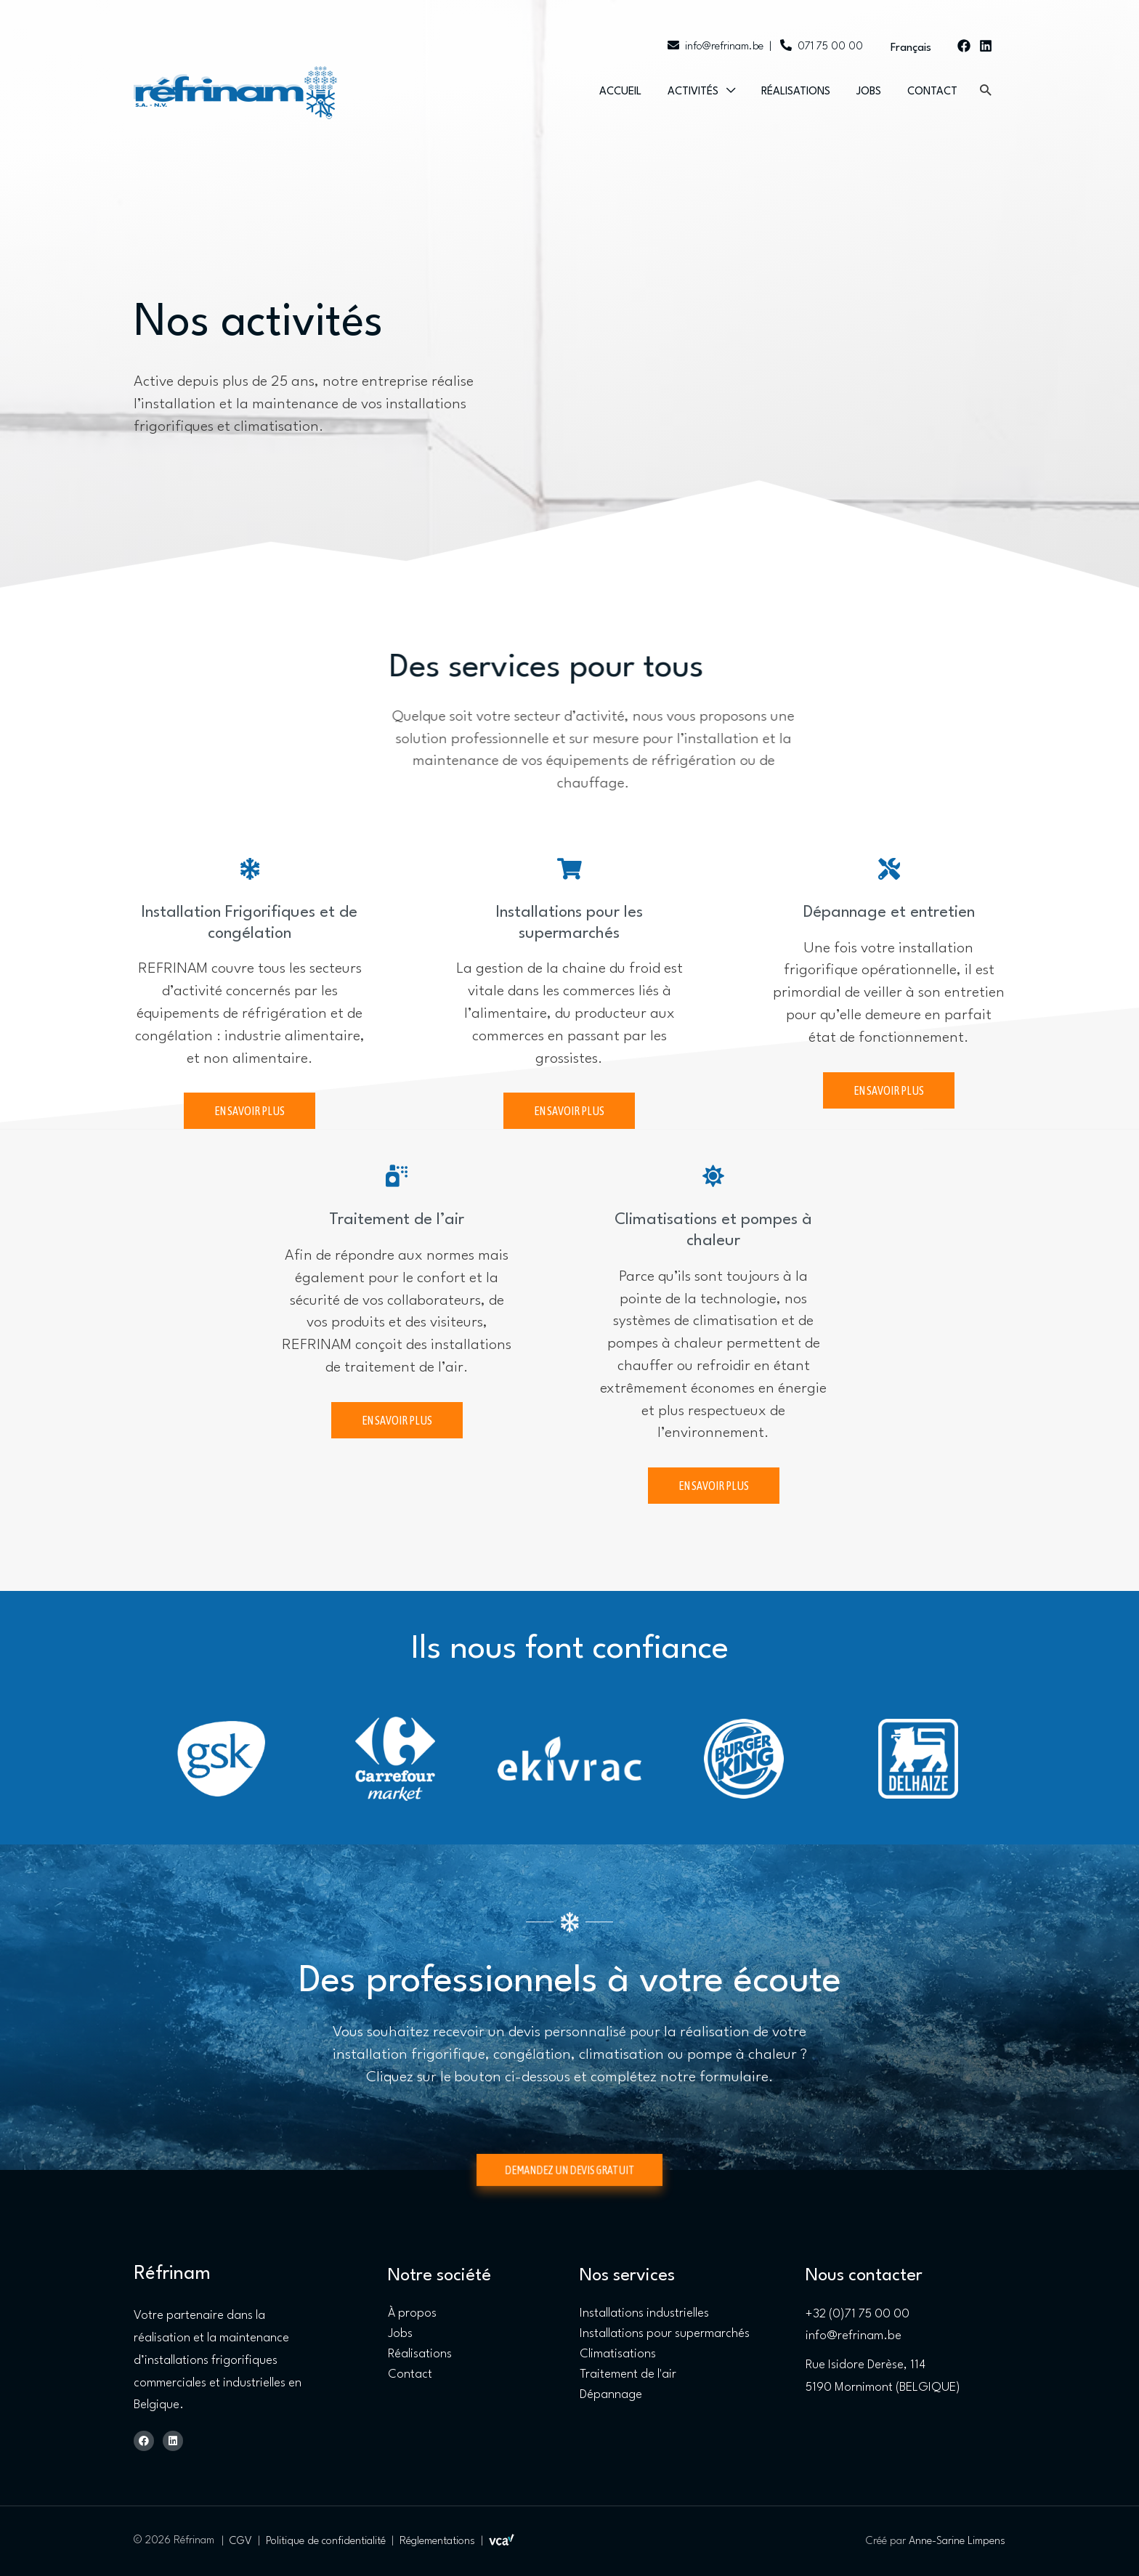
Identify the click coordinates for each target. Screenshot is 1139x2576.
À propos (412, 2313)
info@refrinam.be (715, 46)
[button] (985, 89)
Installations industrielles (644, 2313)
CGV (241, 2541)
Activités (693, 91)
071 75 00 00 (820, 46)
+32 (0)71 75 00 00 (857, 2314)
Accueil (620, 91)
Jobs (868, 91)
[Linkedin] (985, 45)
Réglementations (437, 2541)
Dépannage (611, 2395)
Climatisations (618, 2354)
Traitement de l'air (628, 2374)
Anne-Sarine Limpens (957, 2541)
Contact (932, 91)
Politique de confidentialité (326, 2541)
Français (911, 48)
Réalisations (795, 91)
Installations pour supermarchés (665, 2334)
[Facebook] (963, 45)
